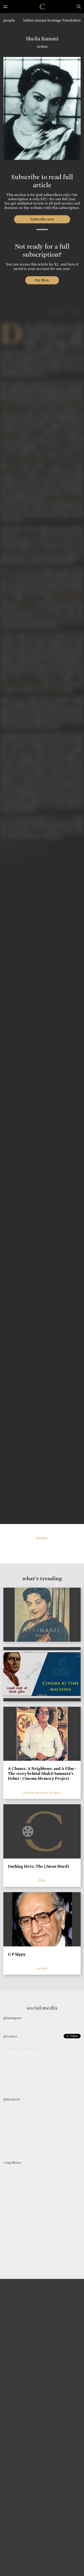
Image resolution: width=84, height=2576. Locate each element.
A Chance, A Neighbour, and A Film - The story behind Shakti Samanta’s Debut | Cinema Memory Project (42, 1773)
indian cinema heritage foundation (52, 20)
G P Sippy (17, 1954)
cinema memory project (42, 1792)
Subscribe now (42, 219)
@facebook (11, 2099)
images (42, 1538)
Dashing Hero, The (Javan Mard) (38, 1866)
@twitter (10, 2036)
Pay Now (42, 280)
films (42, 1880)
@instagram (12, 2018)
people (9, 20)
